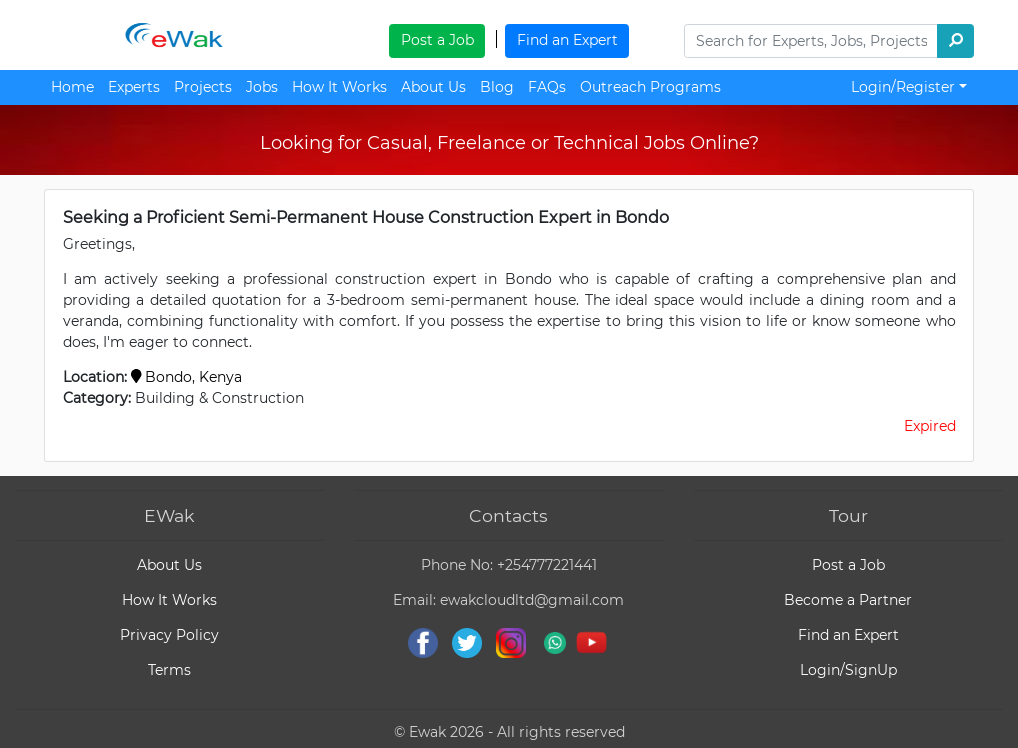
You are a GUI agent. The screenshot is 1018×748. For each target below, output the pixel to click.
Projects (203, 87)
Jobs (262, 87)
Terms (169, 670)
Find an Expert (567, 40)
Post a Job (437, 40)
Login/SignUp (848, 670)
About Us (433, 87)
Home (72, 87)
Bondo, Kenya (187, 377)
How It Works (339, 87)
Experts (134, 87)
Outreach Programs (650, 87)
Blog (497, 87)
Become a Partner (848, 600)
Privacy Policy (169, 635)
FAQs (547, 87)
